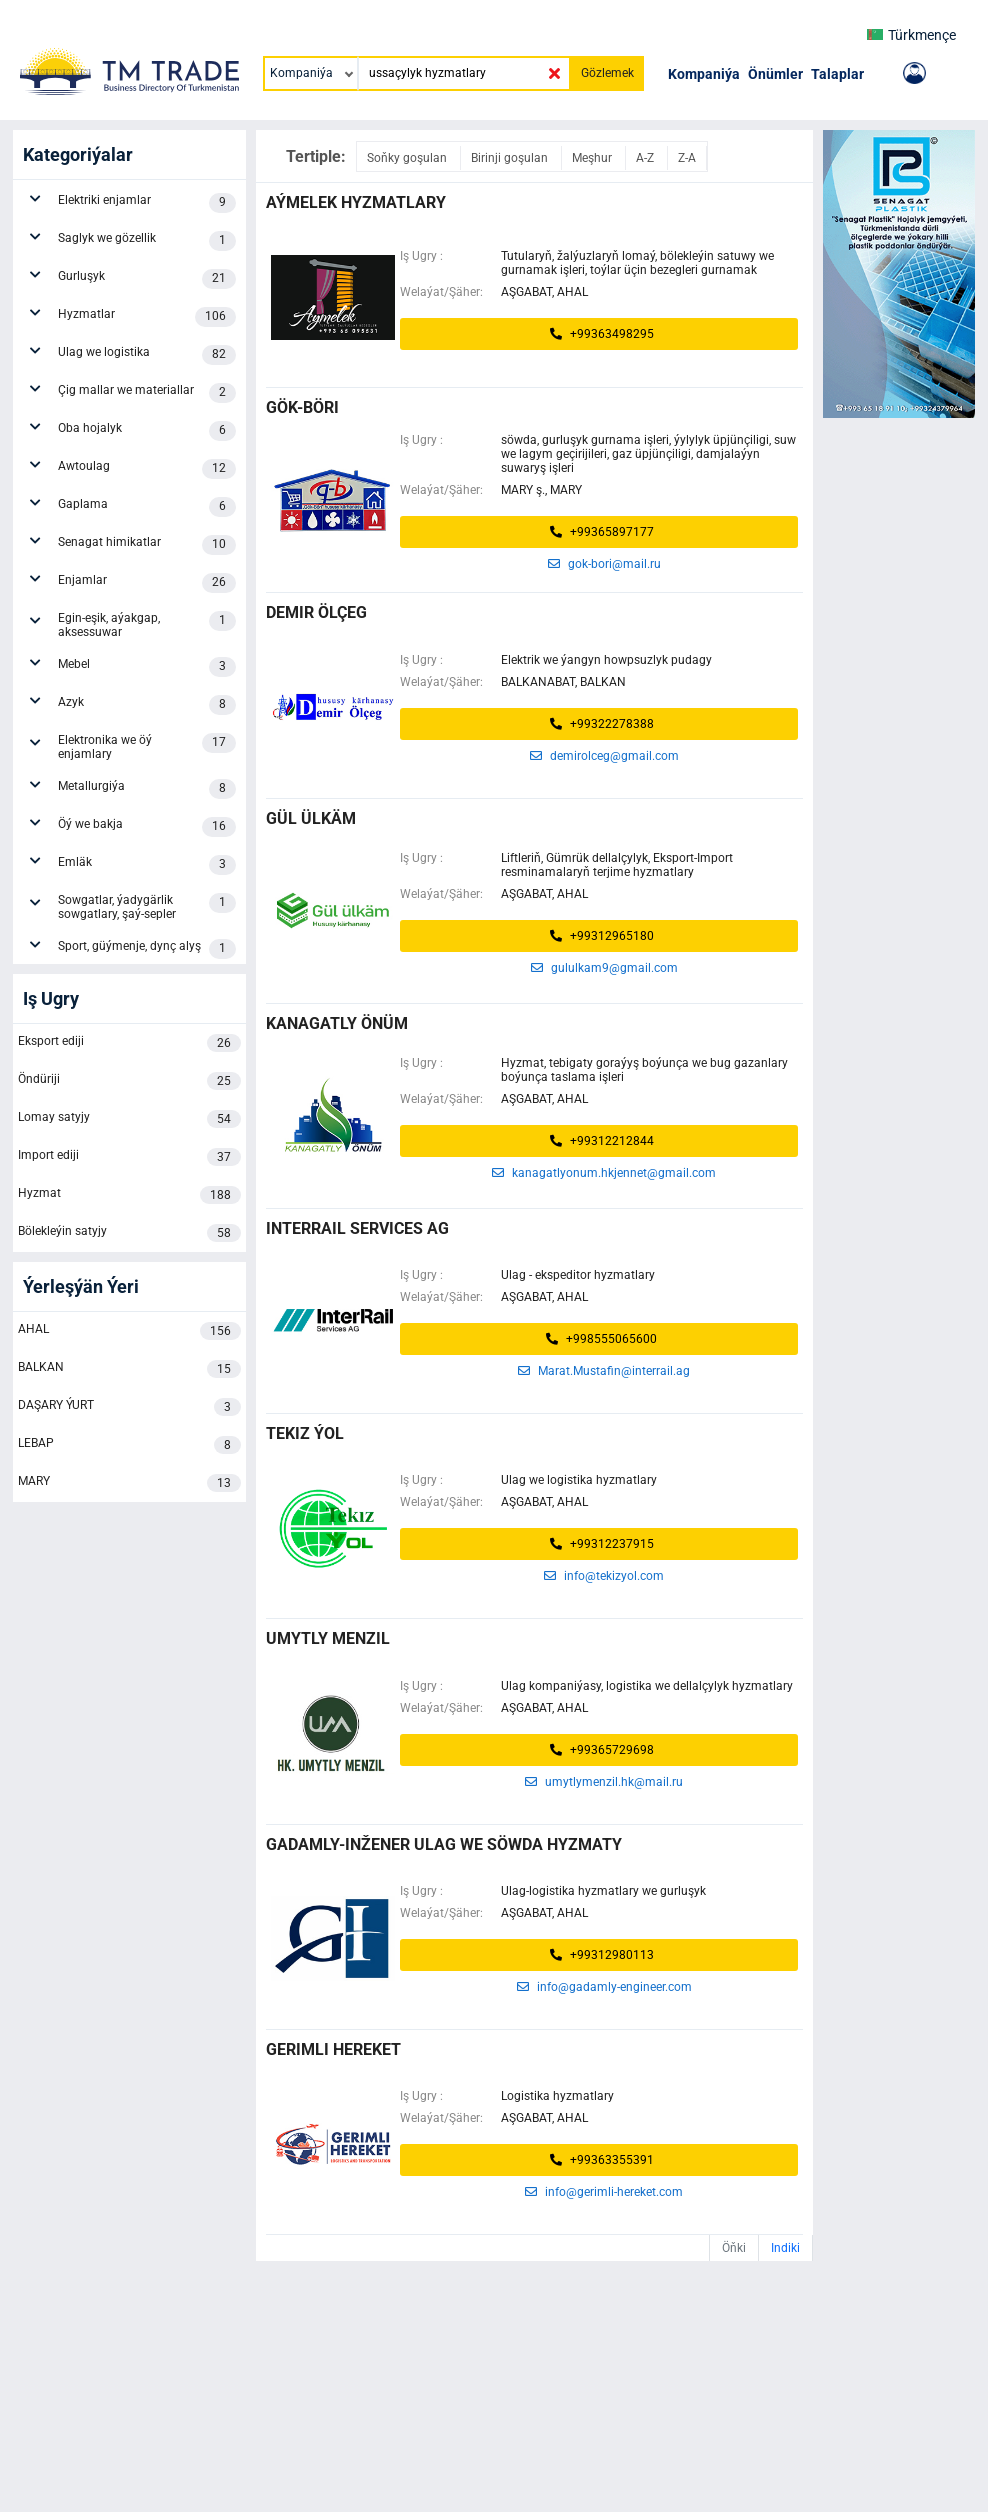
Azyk (147, 705)
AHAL (129, 1331)
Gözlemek (607, 73)
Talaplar (837, 74)
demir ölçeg (316, 612)
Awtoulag (147, 469)
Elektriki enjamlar (147, 203)
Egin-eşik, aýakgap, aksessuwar (147, 625)
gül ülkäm (311, 818)
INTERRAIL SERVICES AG (357, 1228)
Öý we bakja (147, 827)
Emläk (147, 865)
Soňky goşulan (408, 158)
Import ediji (129, 1157)
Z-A (687, 158)
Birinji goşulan (511, 158)
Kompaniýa (704, 74)
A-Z (646, 158)
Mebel (147, 667)
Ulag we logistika (147, 355)
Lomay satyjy (129, 1119)
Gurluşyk (147, 279)
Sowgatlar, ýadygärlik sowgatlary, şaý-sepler (147, 907)
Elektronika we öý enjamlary (147, 747)
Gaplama (147, 507)
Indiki (785, 2248)
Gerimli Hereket (333, 2049)
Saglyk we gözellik (147, 241)
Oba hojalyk (147, 431)
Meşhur (593, 158)
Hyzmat (129, 1195)
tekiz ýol (305, 1433)
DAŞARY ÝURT (129, 1407)
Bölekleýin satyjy (129, 1233)
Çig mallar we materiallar (147, 393)
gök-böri (302, 407)
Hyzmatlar (147, 317)
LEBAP (129, 1445)
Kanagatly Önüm (337, 1023)
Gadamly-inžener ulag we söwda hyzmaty (444, 1844)
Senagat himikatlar (147, 545)
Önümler (775, 74)
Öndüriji (129, 1081)
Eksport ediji (129, 1043)
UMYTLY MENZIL (328, 1638)
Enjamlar (147, 583)
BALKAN (129, 1369)
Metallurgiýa (147, 789)
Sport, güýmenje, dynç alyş (147, 949)
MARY (129, 1483)
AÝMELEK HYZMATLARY (356, 202)
